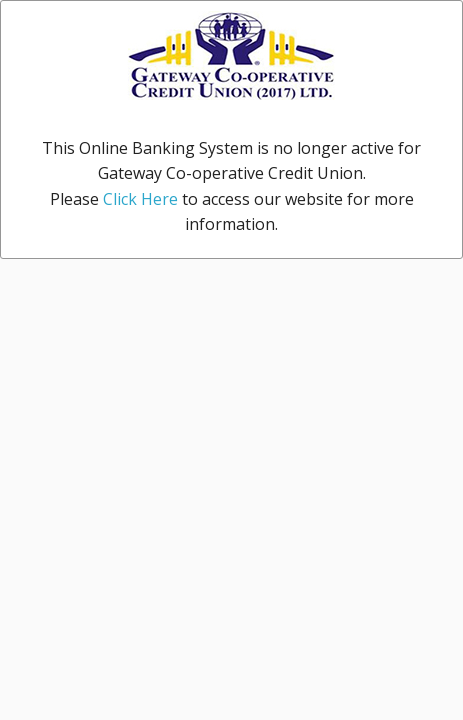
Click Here (140, 199)
